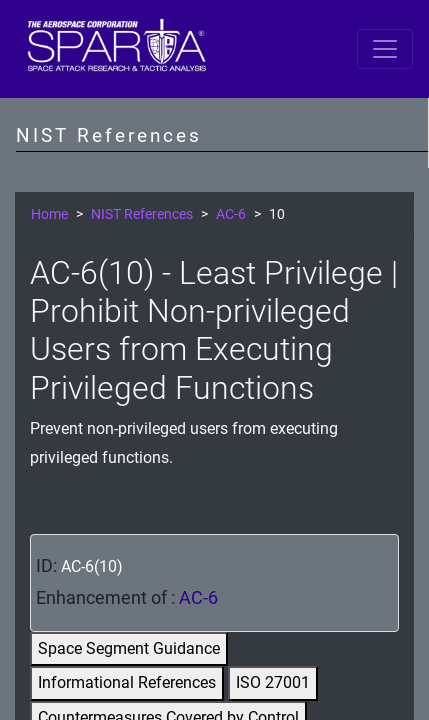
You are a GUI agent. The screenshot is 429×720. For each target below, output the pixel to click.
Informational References (127, 682)
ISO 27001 (273, 682)
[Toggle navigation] (385, 49)
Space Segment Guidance (129, 648)
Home (49, 214)
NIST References (142, 214)
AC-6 (231, 214)
